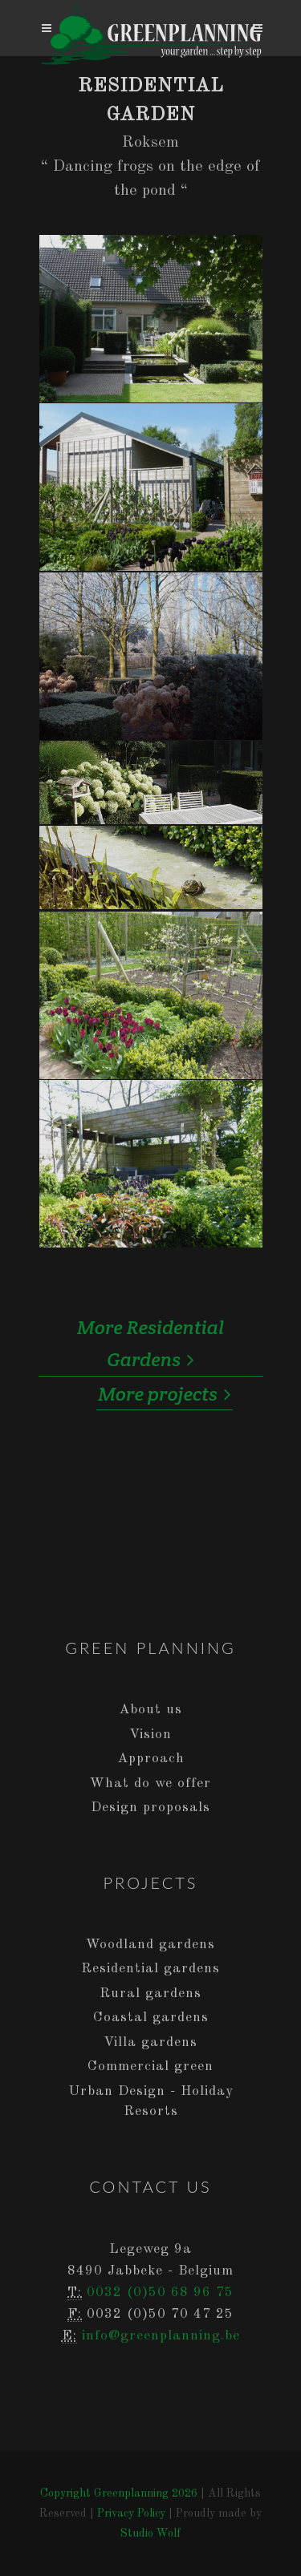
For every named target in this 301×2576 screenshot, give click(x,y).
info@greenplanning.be (161, 2336)
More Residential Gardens (150, 1345)
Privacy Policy (131, 2513)
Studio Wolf (150, 2533)
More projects (164, 1394)
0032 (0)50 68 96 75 (160, 2292)
